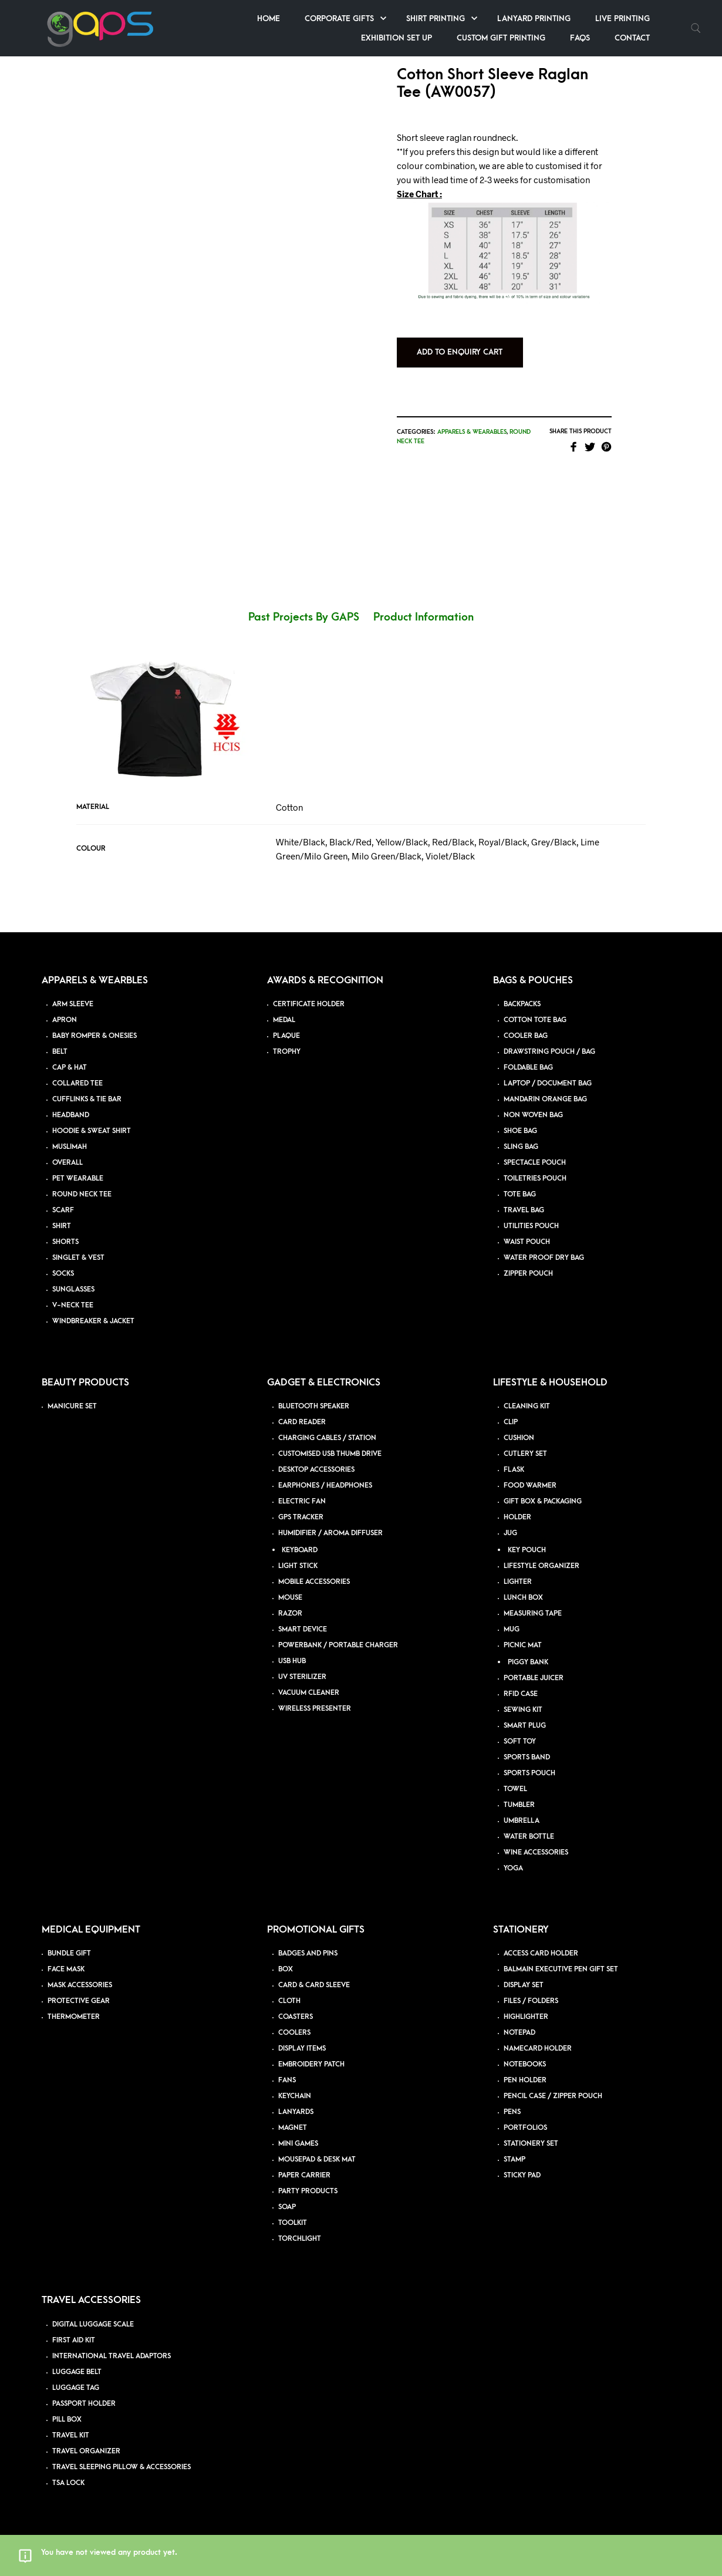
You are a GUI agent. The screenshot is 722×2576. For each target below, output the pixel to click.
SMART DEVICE (302, 1629)
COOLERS (294, 2032)
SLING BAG (521, 1147)
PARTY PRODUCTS (308, 2191)
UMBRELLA (521, 1821)
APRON (64, 1020)
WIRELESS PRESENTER (314, 1708)
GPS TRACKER (300, 1517)
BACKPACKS (522, 1004)
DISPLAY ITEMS (302, 2048)
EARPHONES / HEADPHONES (325, 1485)
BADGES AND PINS (308, 1953)
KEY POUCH (527, 1550)
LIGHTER (518, 1582)
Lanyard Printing (534, 18)
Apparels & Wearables (472, 432)
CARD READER (302, 1422)
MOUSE (290, 1597)
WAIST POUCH (527, 1242)
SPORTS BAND (527, 1757)
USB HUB (292, 1661)
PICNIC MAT (523, 1645)
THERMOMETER (74, 2017)
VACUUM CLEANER (308, 1693)
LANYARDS (295, 2112)
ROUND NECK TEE (82, 1194)
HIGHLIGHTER (526, 2017)
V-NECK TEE (72, 1305)
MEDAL (284, 1020)
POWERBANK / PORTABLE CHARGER (338, 1645)
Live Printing (622, 18)
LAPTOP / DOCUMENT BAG (548, 1083)
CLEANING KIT (527, 1406)
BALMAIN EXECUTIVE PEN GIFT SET (561, 1969)
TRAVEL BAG (524, 1210)
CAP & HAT (69, 1067)
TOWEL (515, 1789)
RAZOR (290, 1613)
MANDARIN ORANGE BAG (545, 1099)
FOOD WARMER (530, 1485)
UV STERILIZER (302, 1677)
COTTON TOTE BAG (535, 1020)
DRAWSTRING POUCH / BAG (549, 1052)
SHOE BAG (520, 1131)
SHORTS (65, 1242)
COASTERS (295, 2017)
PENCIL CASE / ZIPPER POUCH (553, 2096)
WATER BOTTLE (529, 1836)
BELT (60, 1052)
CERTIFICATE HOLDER (309, 1004)
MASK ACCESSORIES (80, 1985)
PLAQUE (286, 1036)
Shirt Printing (435, 18)
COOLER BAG (526, 1036)
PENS (512, 2112)
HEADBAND (70, 1115)
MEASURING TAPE (533, 1613)
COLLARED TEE (77, 1083)
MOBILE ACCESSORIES (314, 1582)
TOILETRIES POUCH (535, 1178)
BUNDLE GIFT (69, 1953)
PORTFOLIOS (525, 2128)
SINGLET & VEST (78, 1258)
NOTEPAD (519, 2032)
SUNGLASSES (73, 1289)
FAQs (580, 37)
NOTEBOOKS (525, 2064)
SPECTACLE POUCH (535, 1162)
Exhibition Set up (396, 37)
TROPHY (287, 1052)
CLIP (511, 1422)
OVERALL (67, 1162)
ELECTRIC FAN (302, 1501)
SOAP (287, 2207)
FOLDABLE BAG (528, 1067)
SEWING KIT (523, 1710)
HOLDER (517, 1517)
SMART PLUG (525, 1725)
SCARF (63, 1210)
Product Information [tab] (423, 617)
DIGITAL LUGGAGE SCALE (93, 2324)
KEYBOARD (300, 1550)
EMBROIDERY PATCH (311, 2064)
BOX (285, 1969)
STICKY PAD (522, 2175)
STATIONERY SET (531, 2143)
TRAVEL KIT (70, 2435)
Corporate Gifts (339, 18)
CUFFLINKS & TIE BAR (87, 1099)
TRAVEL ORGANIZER (86, 2451)
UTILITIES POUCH (531, 1226)
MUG (511, 1629)
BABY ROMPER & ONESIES (94, 1036)
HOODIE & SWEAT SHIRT (91, 1131)
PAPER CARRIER (304, 2175)
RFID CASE (521, 1694)
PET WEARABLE (77, 1178)
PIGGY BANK (528, 1662)
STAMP (514, 2159)
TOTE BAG (520, 1194)
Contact (632, 37)
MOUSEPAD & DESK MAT (317, 2159)
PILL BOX (67, 2419)
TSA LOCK (68, 2483)
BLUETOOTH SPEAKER (313, 1406)
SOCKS (63, 1273)
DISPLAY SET (524, 1985)
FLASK (514, 1470)
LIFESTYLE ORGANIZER (541, 1566)
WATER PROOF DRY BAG (544, 1258)
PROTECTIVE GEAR (79, 2001)
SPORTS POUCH (529, 1773)
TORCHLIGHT (299, 2239)
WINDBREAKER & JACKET (93, 1321)
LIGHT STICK (298, 1566)
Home (268, 18)
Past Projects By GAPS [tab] (303, 617)
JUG (510, 1533)
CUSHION (519, 1438)
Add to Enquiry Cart (459, 352)
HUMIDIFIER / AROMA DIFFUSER (330, 1533)
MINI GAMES (298, 2143)
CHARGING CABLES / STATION (327, 1438)
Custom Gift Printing (501, 37)
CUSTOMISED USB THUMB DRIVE (330, 1454)
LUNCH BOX (523, 1597)
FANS (287, 2080)
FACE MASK (66, 1969)
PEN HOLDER (525, 2080)
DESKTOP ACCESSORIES (316, 1470)
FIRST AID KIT (73, 2340)
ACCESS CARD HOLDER (541, 1953)
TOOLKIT (292, 2223)
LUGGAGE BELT (77, 2372)
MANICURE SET (72, 1406)
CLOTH (289, 2001)
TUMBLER (519, 1805)
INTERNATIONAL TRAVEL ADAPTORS (111, 2356)
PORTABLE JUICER (534, 1678)
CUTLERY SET (525, 1454)
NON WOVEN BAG (533, 1115)
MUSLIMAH (69, 1147)
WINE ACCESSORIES (536, 1852)
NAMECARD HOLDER (538, 2048)
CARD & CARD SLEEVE (314, 1985)
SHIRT (61, 1226)
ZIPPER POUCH (528, 1273)
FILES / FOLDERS (531, 2001)
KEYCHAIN (294, 2096)
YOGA (513, 1868)
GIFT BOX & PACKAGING (543, 1501)
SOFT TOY (520, 1741)
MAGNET (292, 2128)
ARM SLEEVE (72, 1004)
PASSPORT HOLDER (84, 2404)
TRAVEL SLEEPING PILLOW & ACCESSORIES (121, 2467)
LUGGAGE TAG (75, 2388)
